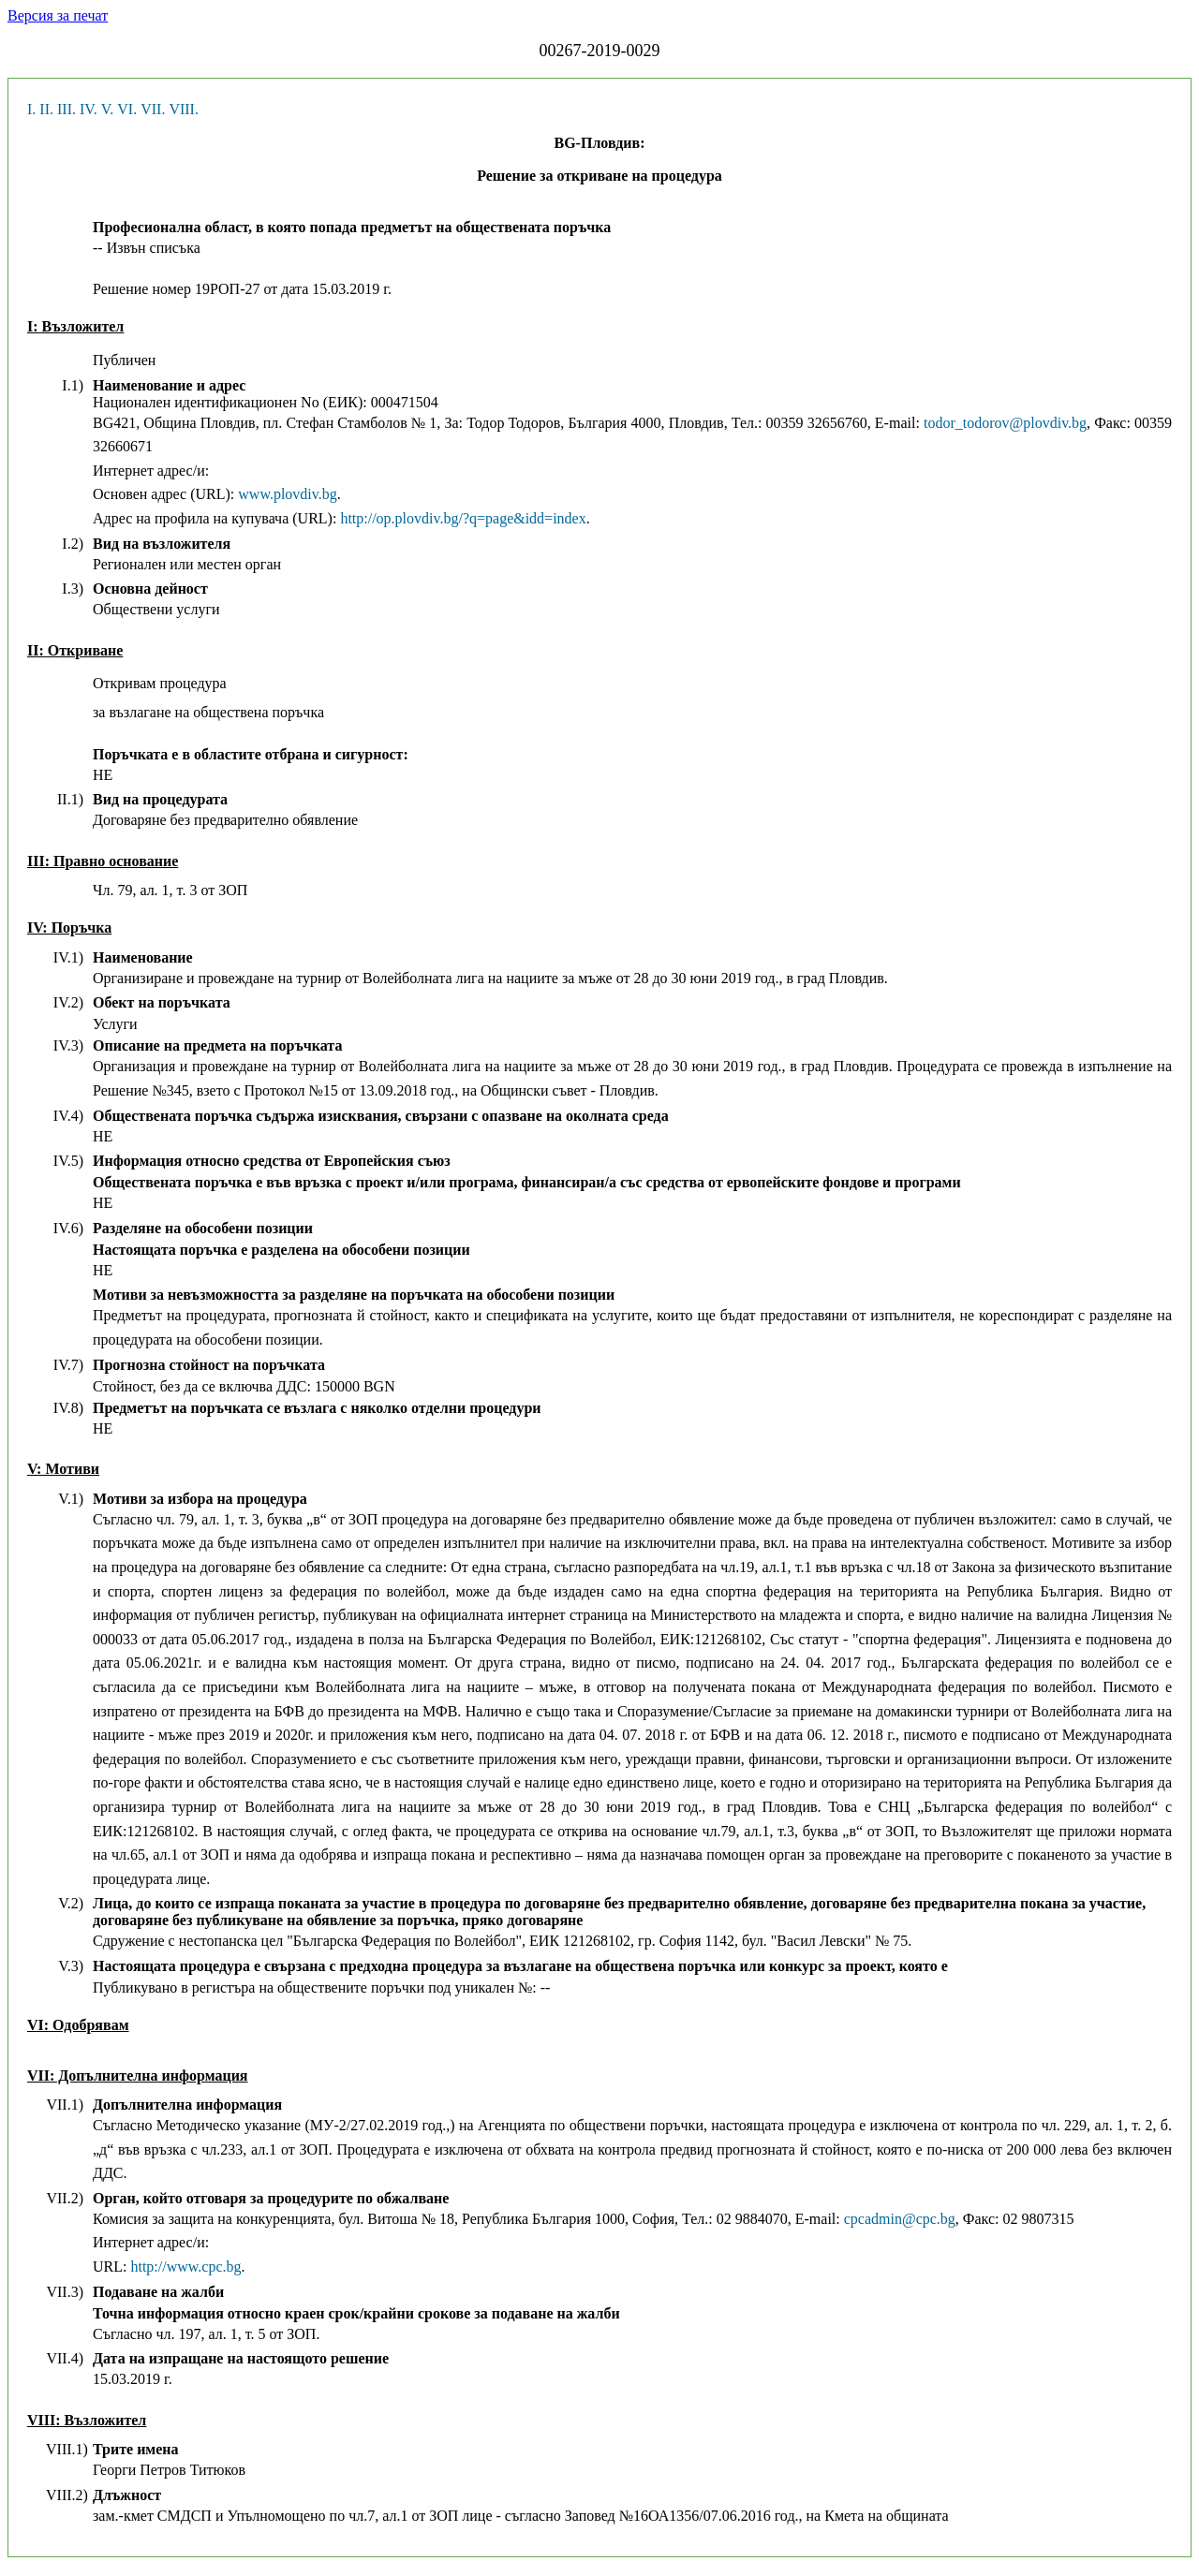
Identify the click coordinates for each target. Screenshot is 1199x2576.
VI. (127, 109)
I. (31, 109)
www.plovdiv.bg (287, 494)
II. (46, 109)
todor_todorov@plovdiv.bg (1005, 423)
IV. (88, 109)
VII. (153, 109)
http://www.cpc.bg (185, 2266)
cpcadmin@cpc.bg (899, 2219)
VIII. (184, 109)
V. (107, 109)
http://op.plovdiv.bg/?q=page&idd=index (462, 518)
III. (66, 109)
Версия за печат (57, 15)
